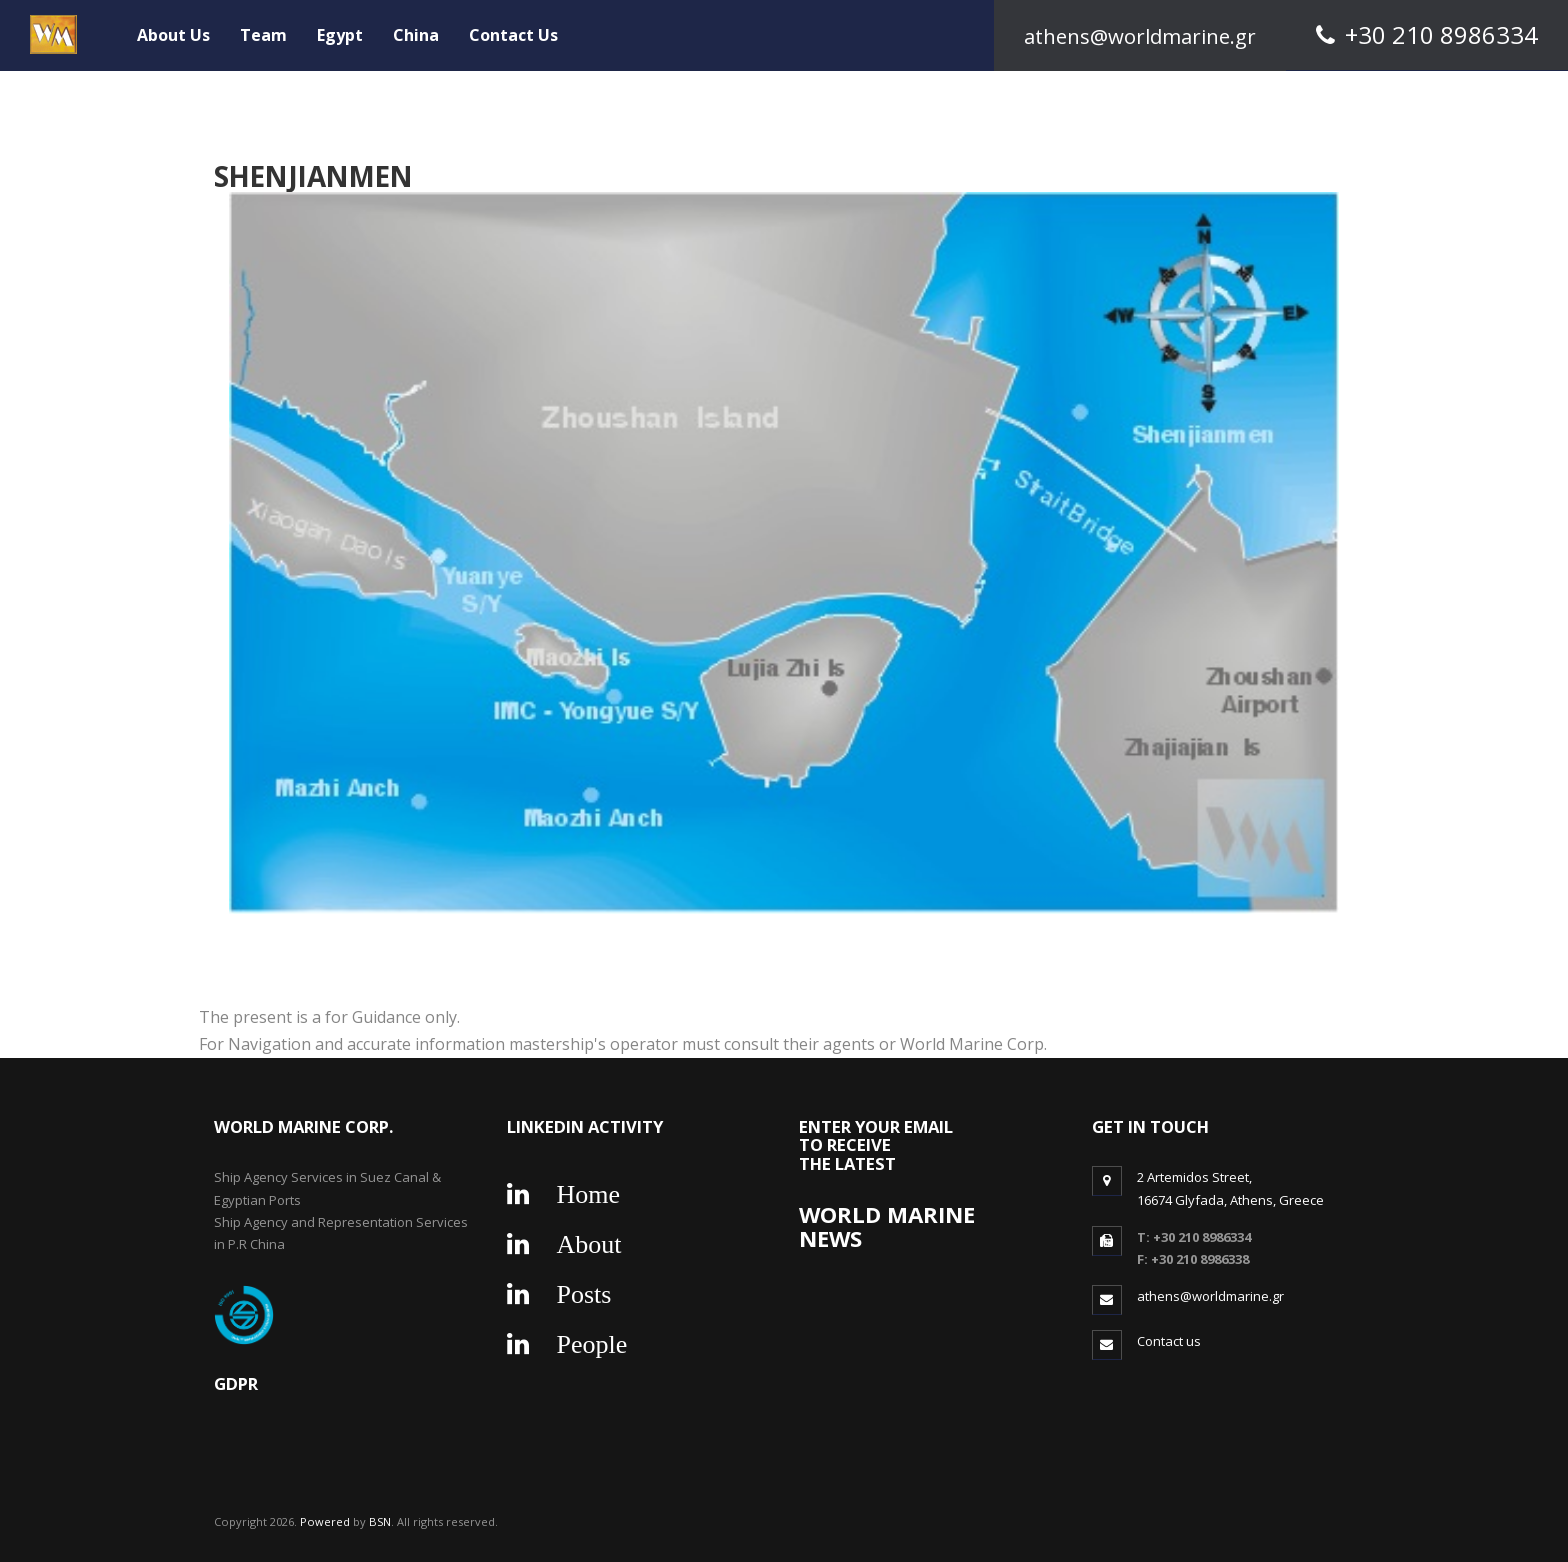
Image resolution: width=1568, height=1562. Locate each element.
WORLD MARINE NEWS (887, 1226)
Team (263, 35)
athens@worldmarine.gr (1210, 1296)
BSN (380, 1521)
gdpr (236, 1383)
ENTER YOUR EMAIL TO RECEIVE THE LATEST (876, 1145)
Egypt (340, 35)
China (416, 35)
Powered (326, 1521)
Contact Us (513, 35)
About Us (173, 35)
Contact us (1169, 1341)
